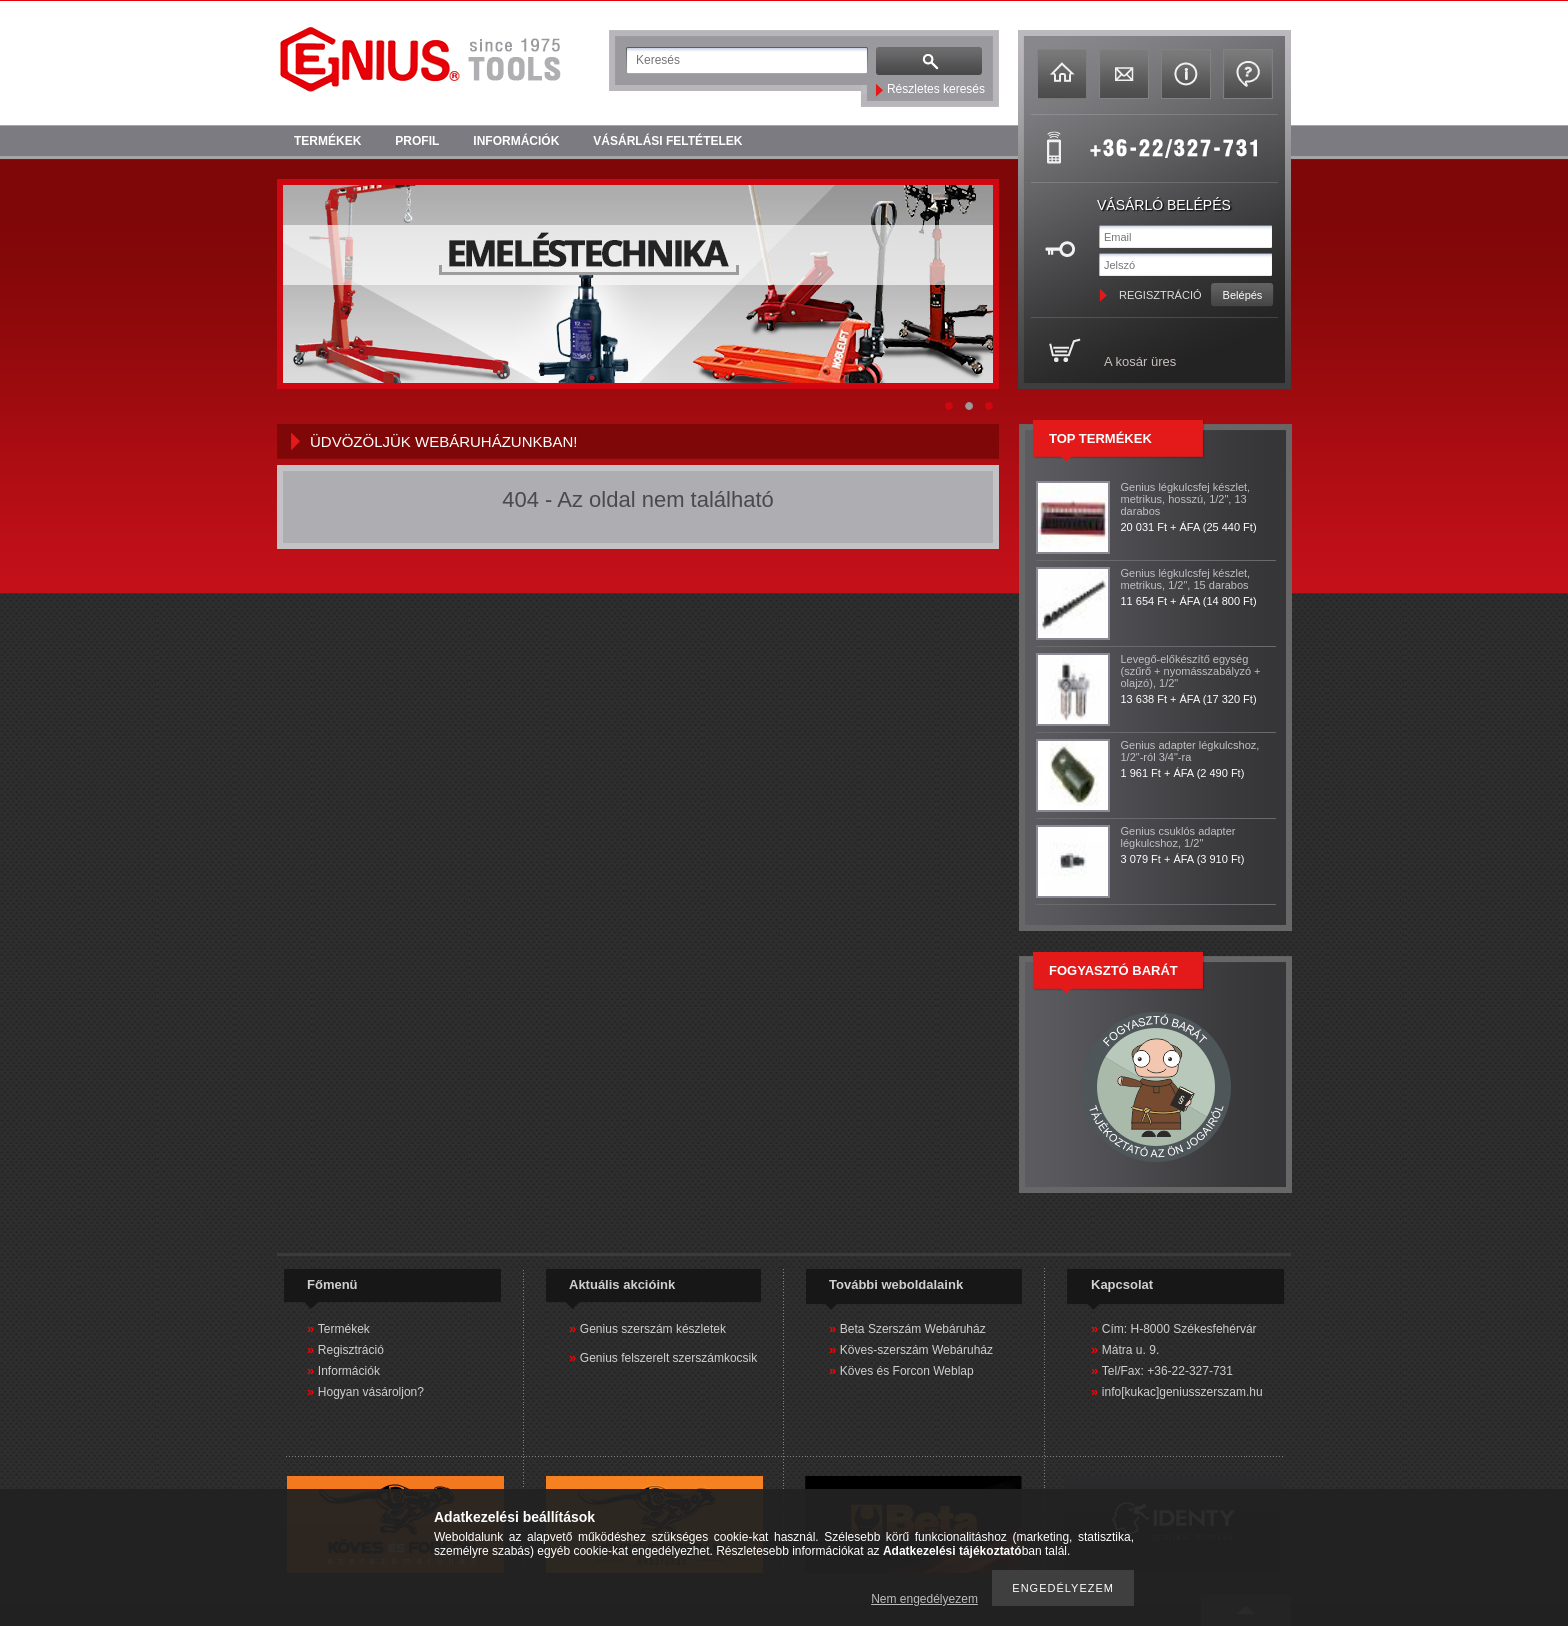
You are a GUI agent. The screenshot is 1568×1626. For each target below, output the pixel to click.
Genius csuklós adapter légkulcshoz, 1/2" (1178, 837)
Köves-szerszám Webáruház (916, 1350)
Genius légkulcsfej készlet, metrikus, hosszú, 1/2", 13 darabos (1186, 499)
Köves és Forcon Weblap (907, 1371)
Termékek (344, 1329)
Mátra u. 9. (1130, 1350)
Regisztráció (351, 1350)
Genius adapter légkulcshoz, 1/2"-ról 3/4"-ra (1190, 751)
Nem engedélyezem (924, 1599)
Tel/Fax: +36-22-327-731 (1167, 1371)
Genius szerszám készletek (653, 1329)
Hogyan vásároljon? (371, 1392)
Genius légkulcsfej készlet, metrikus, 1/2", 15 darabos (1186, 579)
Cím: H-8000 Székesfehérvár (1179, 1329)
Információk (349, 1371)
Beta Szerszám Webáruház (913, 1329)
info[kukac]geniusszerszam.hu (1182, 1392)
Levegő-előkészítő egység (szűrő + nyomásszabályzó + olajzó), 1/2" (1191, 671)
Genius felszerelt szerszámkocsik (668, 1358)
